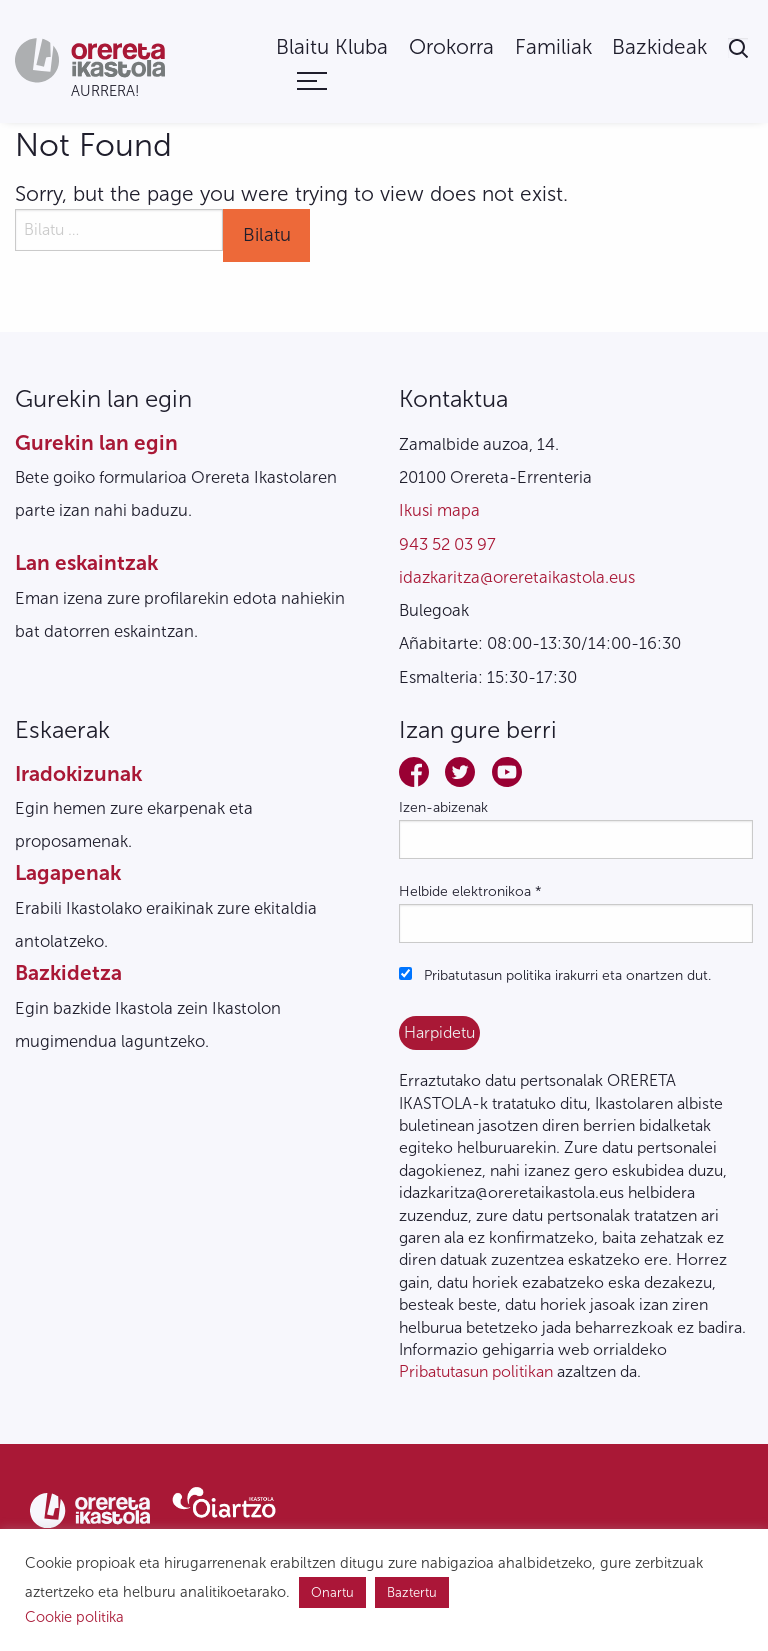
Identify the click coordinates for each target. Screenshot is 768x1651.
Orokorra (451, 47)
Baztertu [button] (412, 1592)
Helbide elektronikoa (470, 891)
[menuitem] (332, 47)
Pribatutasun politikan (476, 1371)
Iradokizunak (78, 773)
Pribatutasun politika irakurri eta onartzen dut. (555, 975)
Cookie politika (74, 1617)
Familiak (553, 47)
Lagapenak (68, 872)
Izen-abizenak (443, 807)
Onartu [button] (332, 1592)
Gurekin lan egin (96, 442)
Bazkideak (659, 47)
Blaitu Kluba (332, 47)
